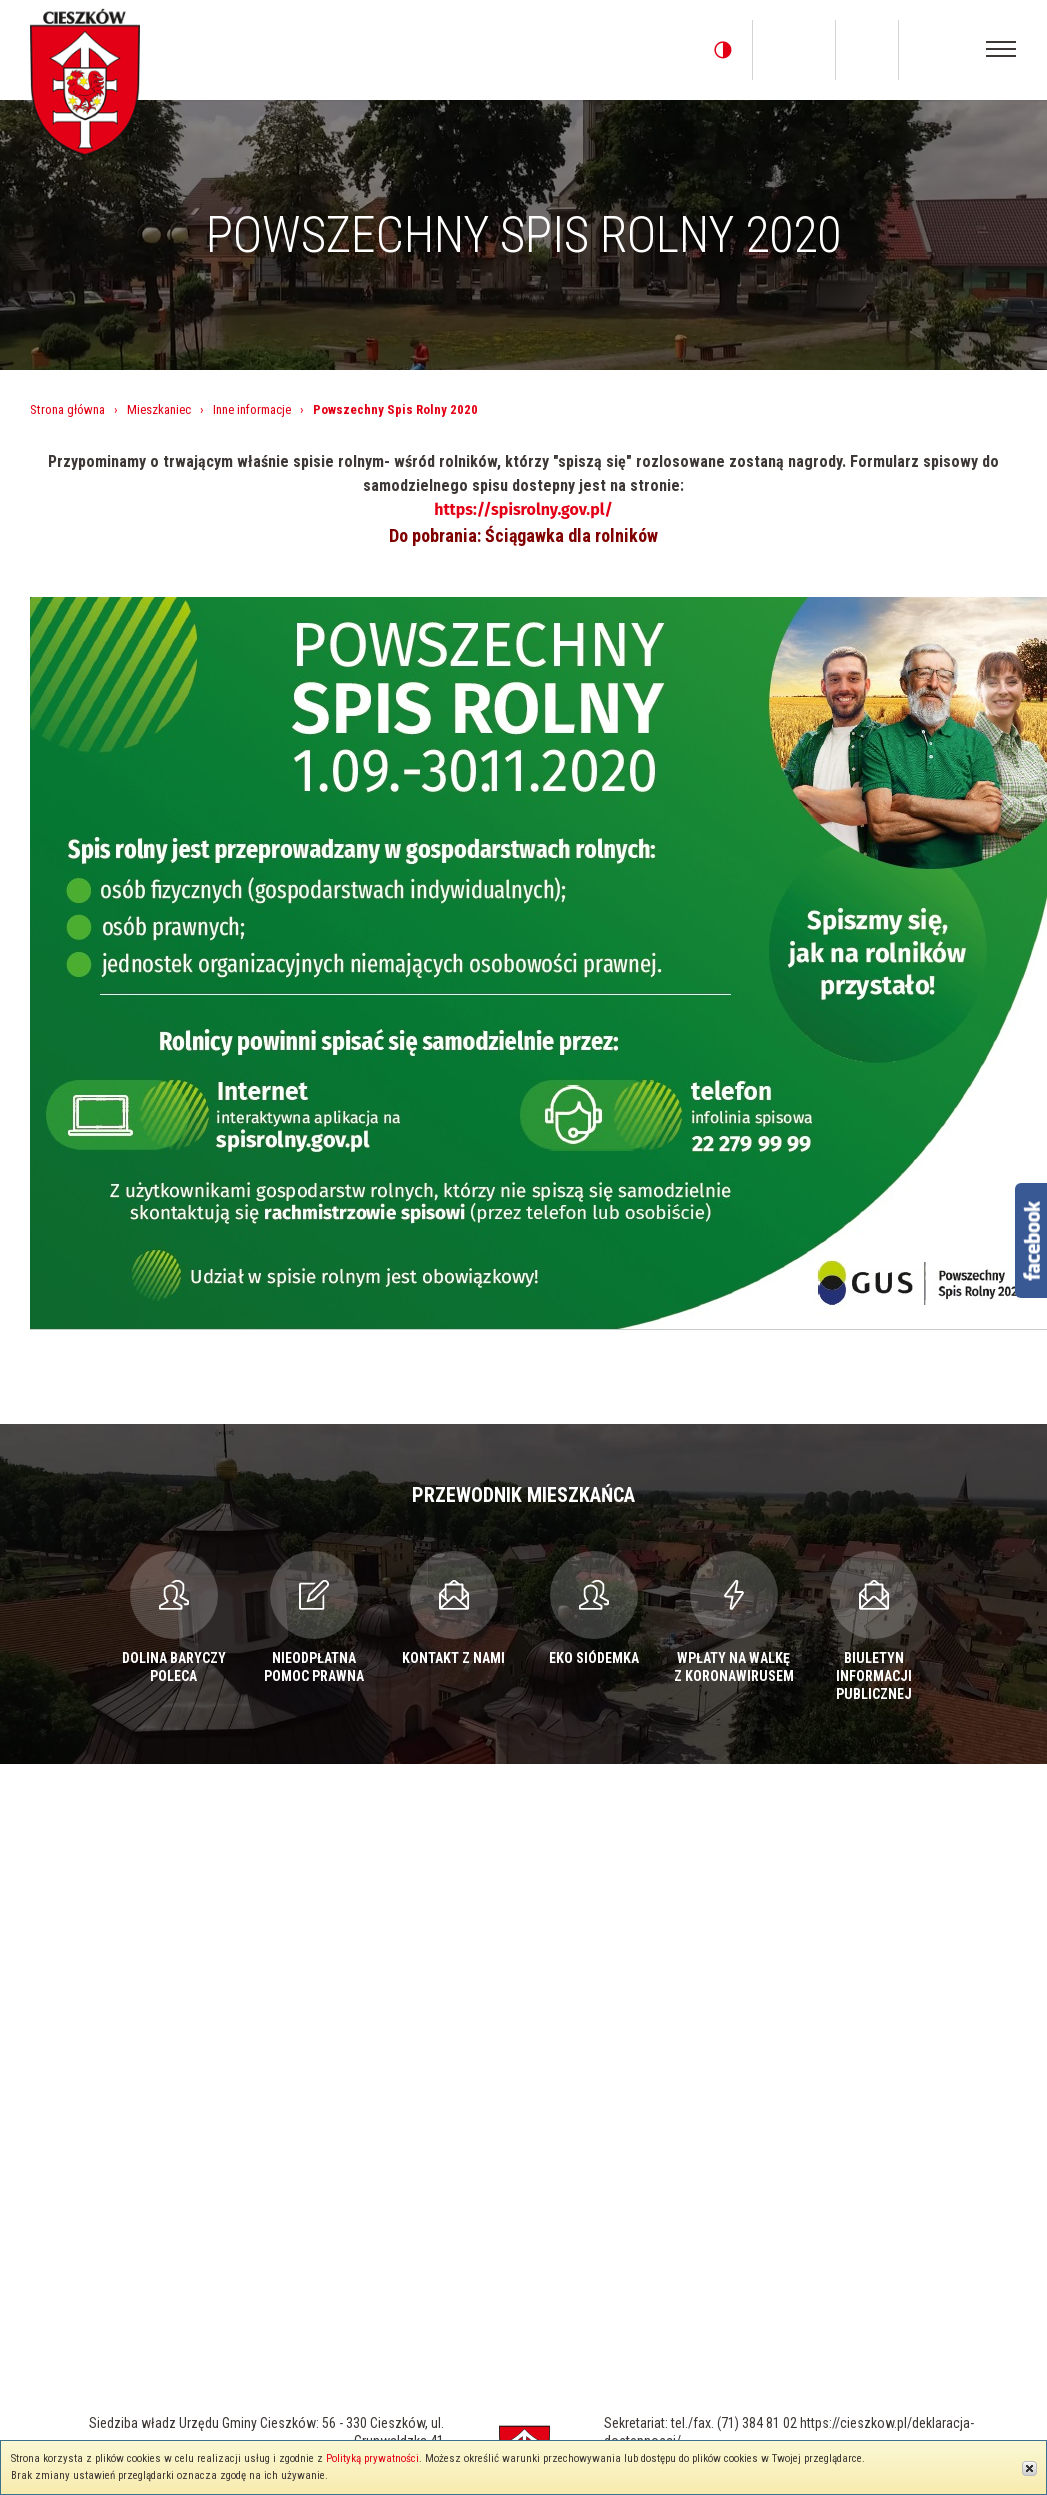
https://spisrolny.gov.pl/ (523, 509)
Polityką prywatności (372, 2458)
